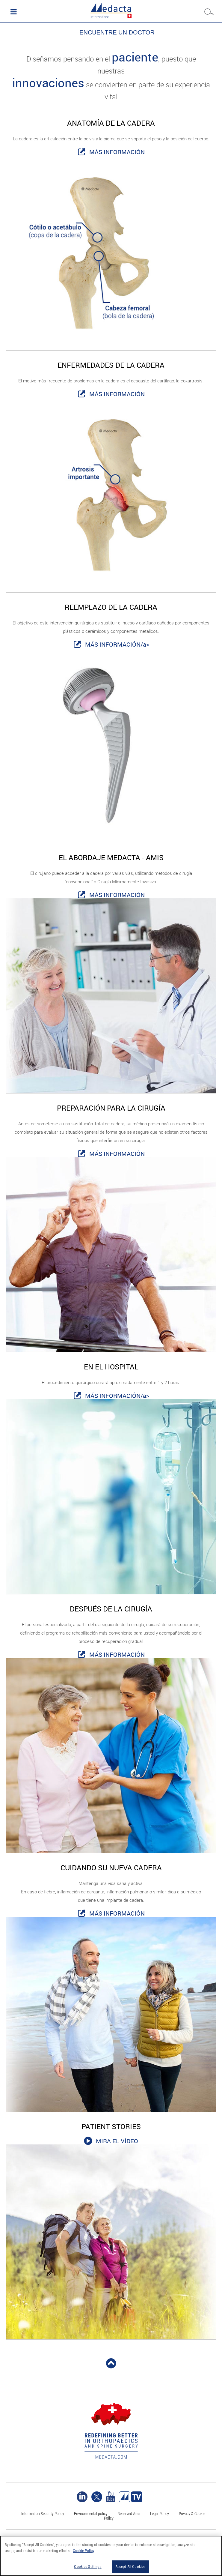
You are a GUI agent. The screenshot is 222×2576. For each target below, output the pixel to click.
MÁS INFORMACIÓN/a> (117, 644)
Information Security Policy (42, 2513)
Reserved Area (128, 2513)
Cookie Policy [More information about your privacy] (83, 2550)
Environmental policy (91, 2513)
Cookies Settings (87, 2566)
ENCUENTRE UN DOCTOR (117, 32)
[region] (111, 2556)
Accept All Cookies (130, 2566)
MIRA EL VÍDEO (117, 2141)
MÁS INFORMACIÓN (117, 152)
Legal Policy (159, 2513)
